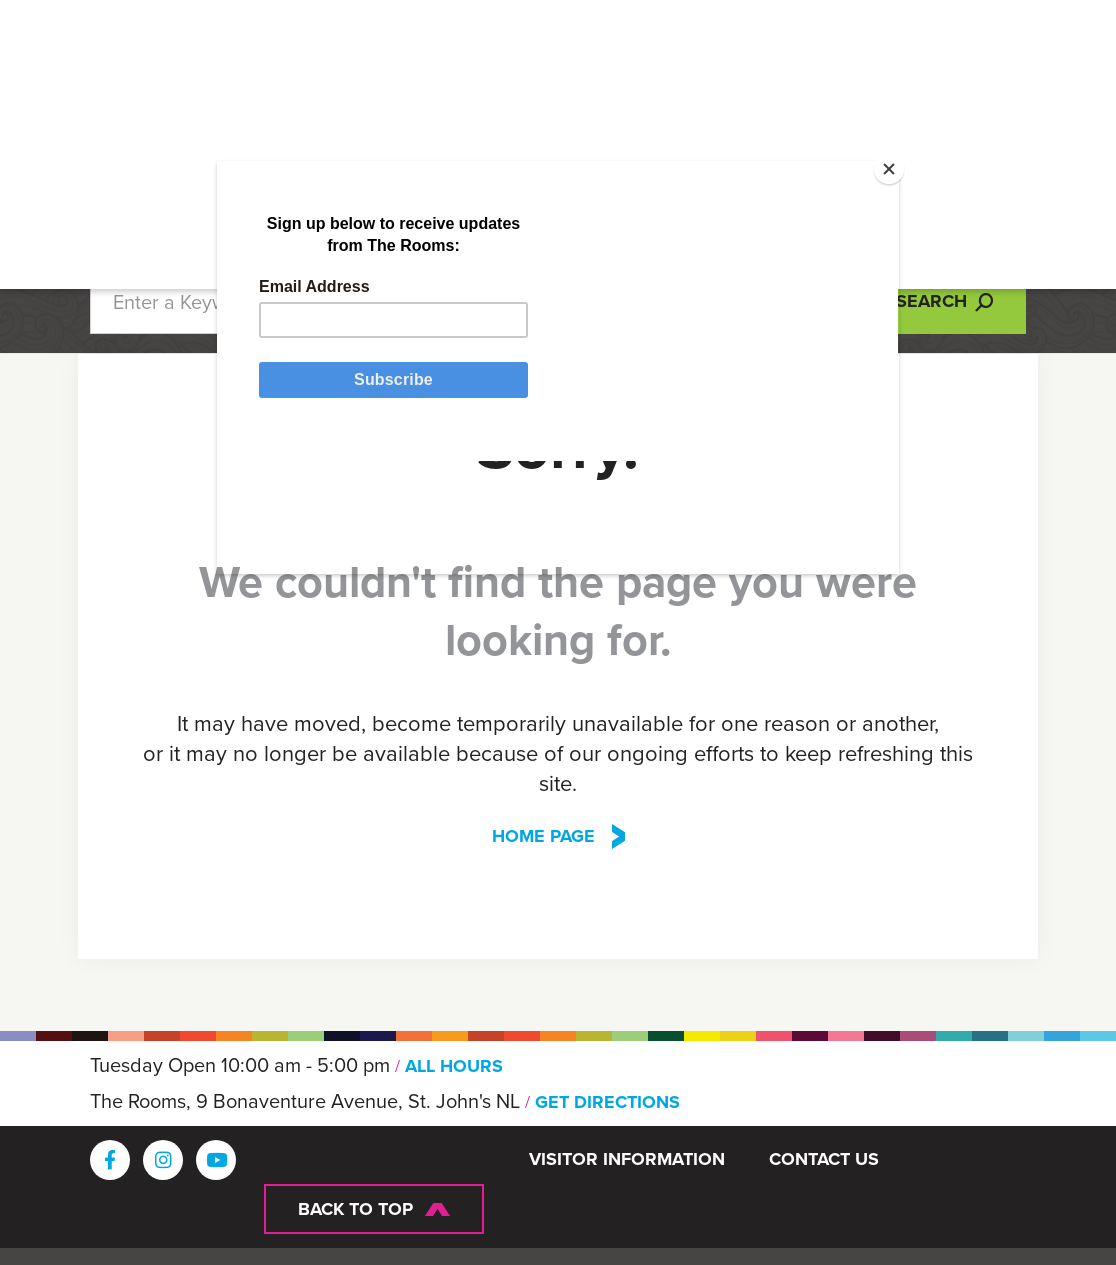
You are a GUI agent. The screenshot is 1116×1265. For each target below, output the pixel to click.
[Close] (855, 195)
